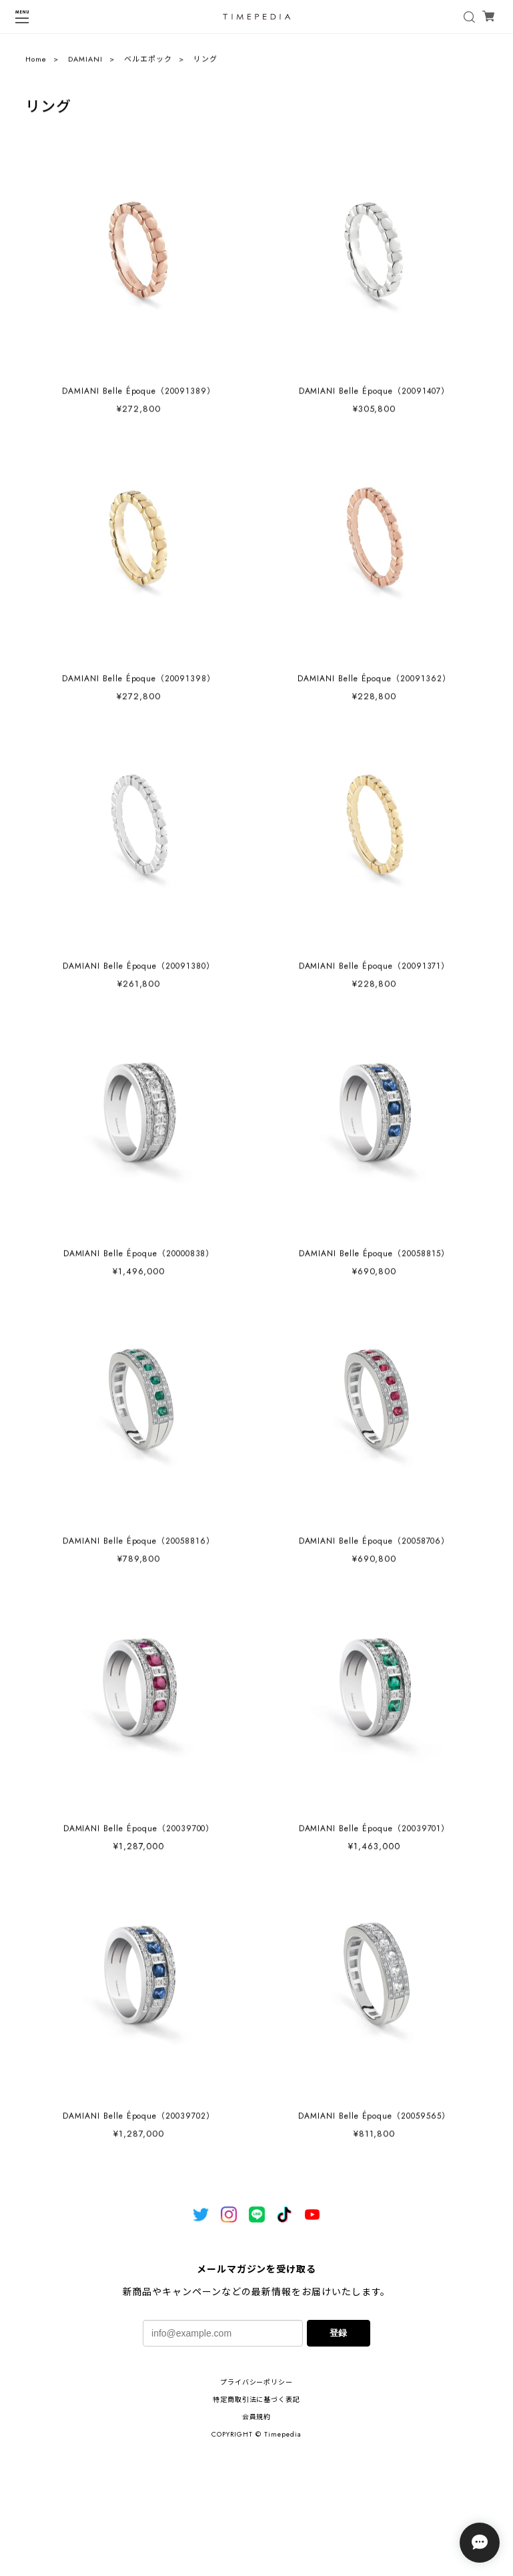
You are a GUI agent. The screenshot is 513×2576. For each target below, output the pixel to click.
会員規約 (257, 2417)
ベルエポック (148, 63)
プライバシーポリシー (257, 2382)
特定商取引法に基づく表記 (257, 2400)
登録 (338, 2333)
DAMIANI (85, 63)
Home (36, 63)
